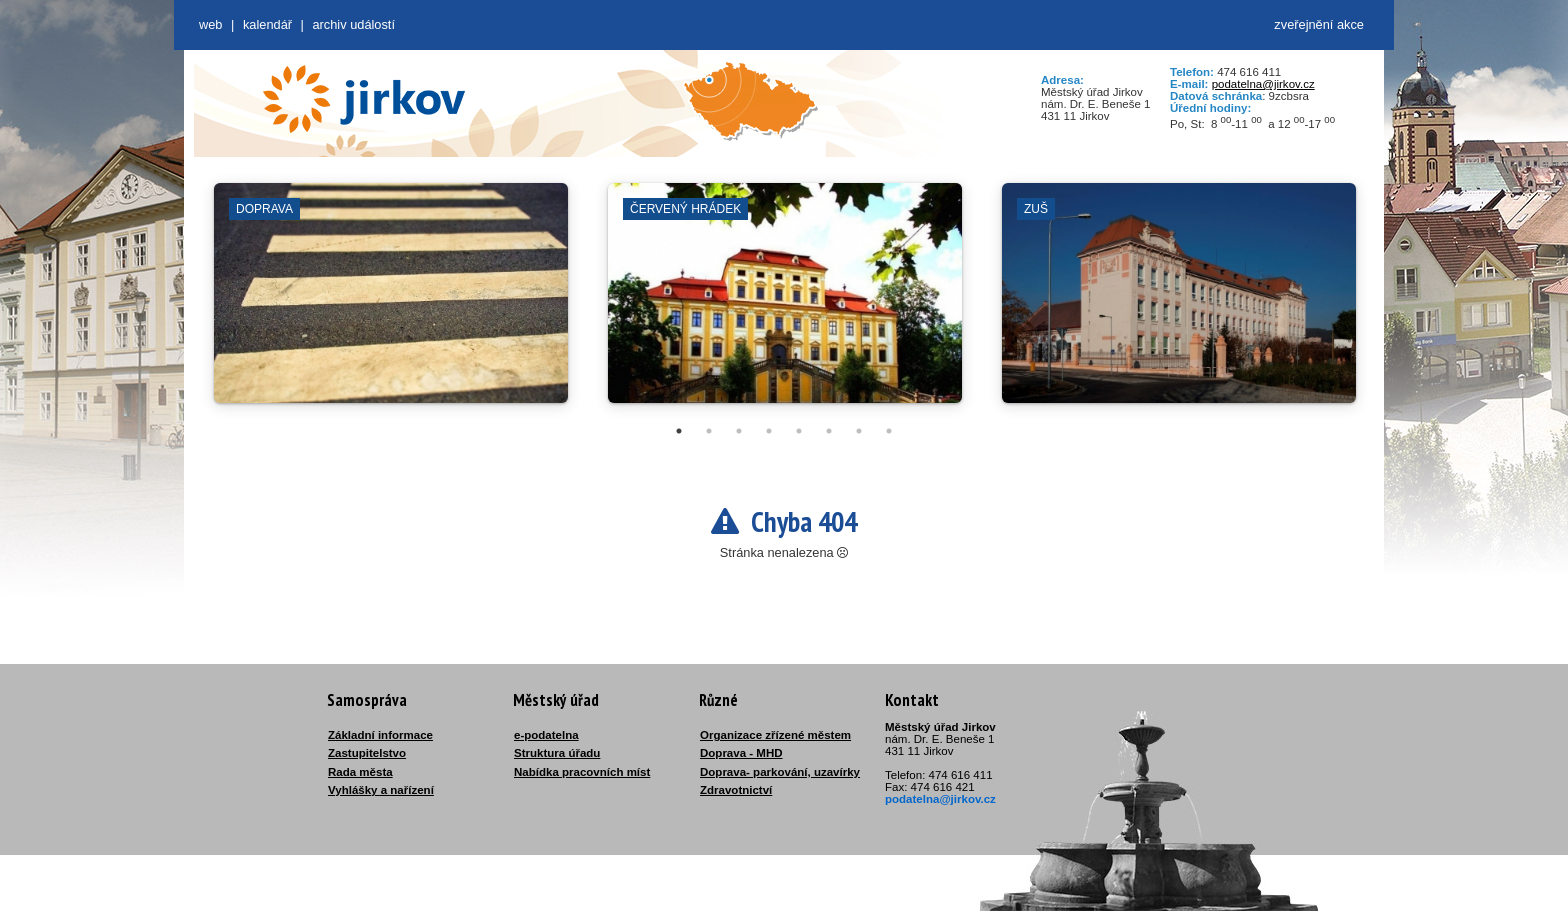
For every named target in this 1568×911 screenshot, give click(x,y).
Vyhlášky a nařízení (381, 790)
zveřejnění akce (1319, 24)
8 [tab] (889, 431)
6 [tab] (829, 431)
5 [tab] (799, 431)
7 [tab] (859, 431)
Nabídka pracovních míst (582, 772)
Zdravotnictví (736, 790)
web (210, 24)
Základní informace (380, 735)
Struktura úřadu (557, 753)
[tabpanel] (391, 303)
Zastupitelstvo (367, 753)
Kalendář (267, 24)
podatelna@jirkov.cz (1263, 84)
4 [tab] (769, 431)
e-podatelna (546, 735)
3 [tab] (739, 431)
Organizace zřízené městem (775, 735)
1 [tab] (679, 431)
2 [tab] (709, 431)
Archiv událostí (353, 24)
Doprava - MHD (741, 753)
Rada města (360, 772)
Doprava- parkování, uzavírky (780, 772)
